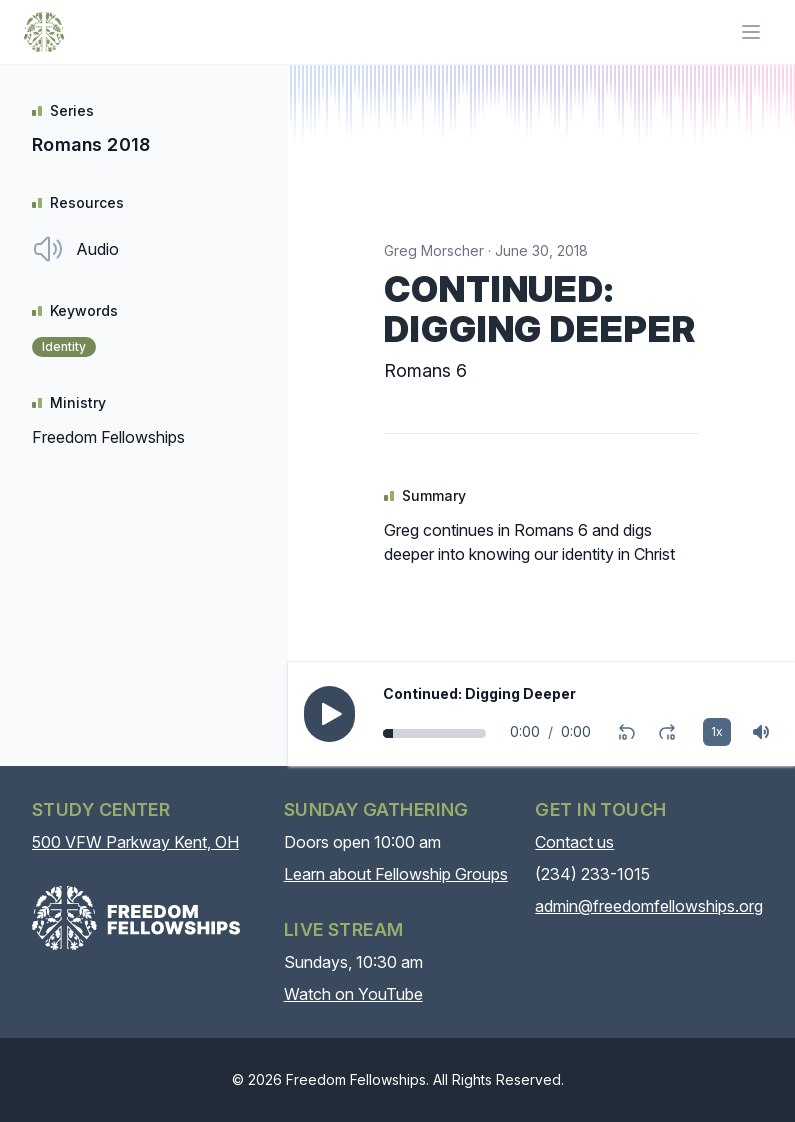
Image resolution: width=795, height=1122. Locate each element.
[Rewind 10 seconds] (627, 732)
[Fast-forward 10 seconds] (667, 732)
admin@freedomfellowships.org (649, 906)
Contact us (574, 842)
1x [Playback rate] (717, 731)
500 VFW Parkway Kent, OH (135, 842)
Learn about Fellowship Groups (396, 874)
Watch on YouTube (353, 994)
